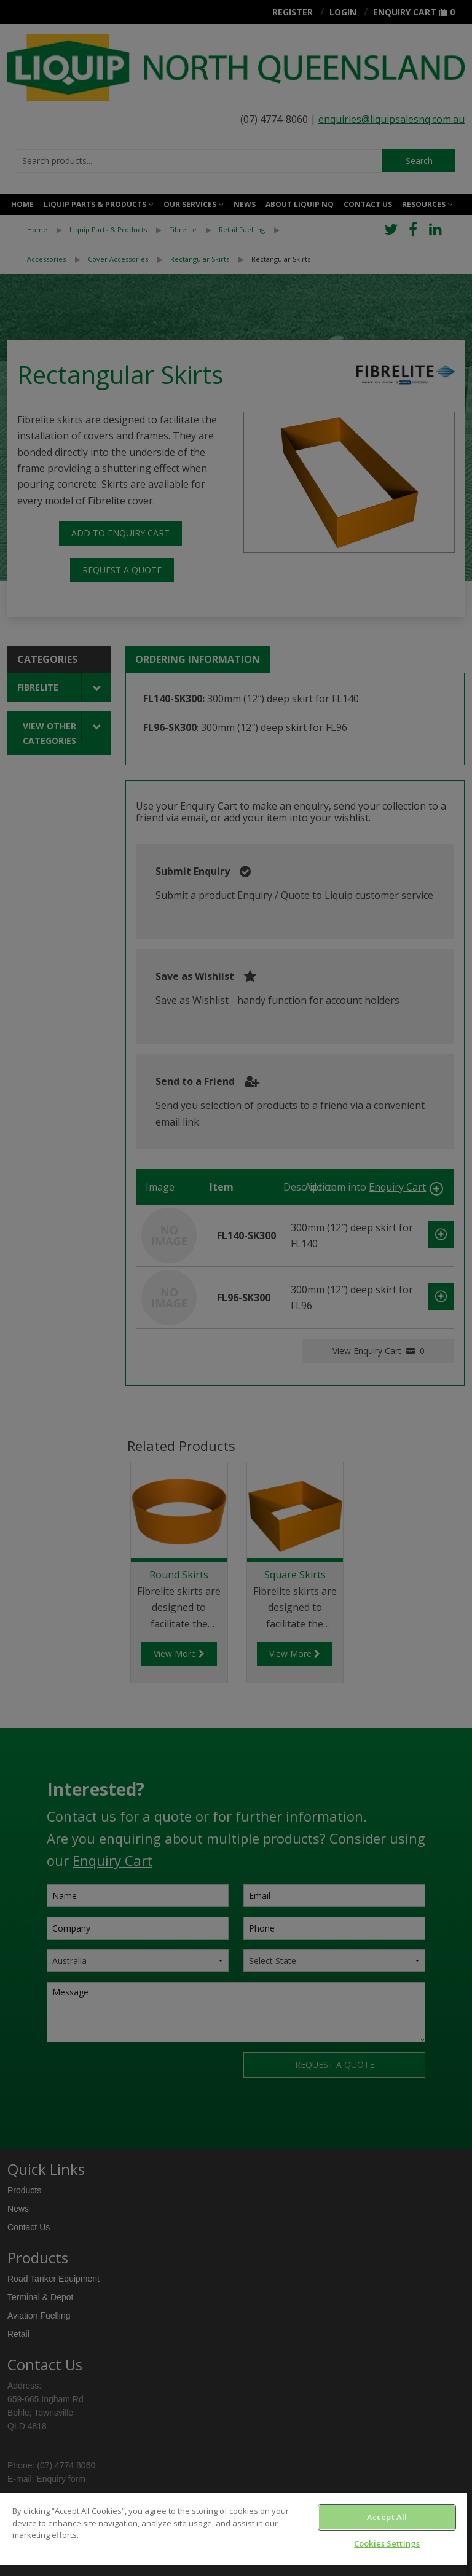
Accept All (387, 2517)
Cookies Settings (387, 2543)
